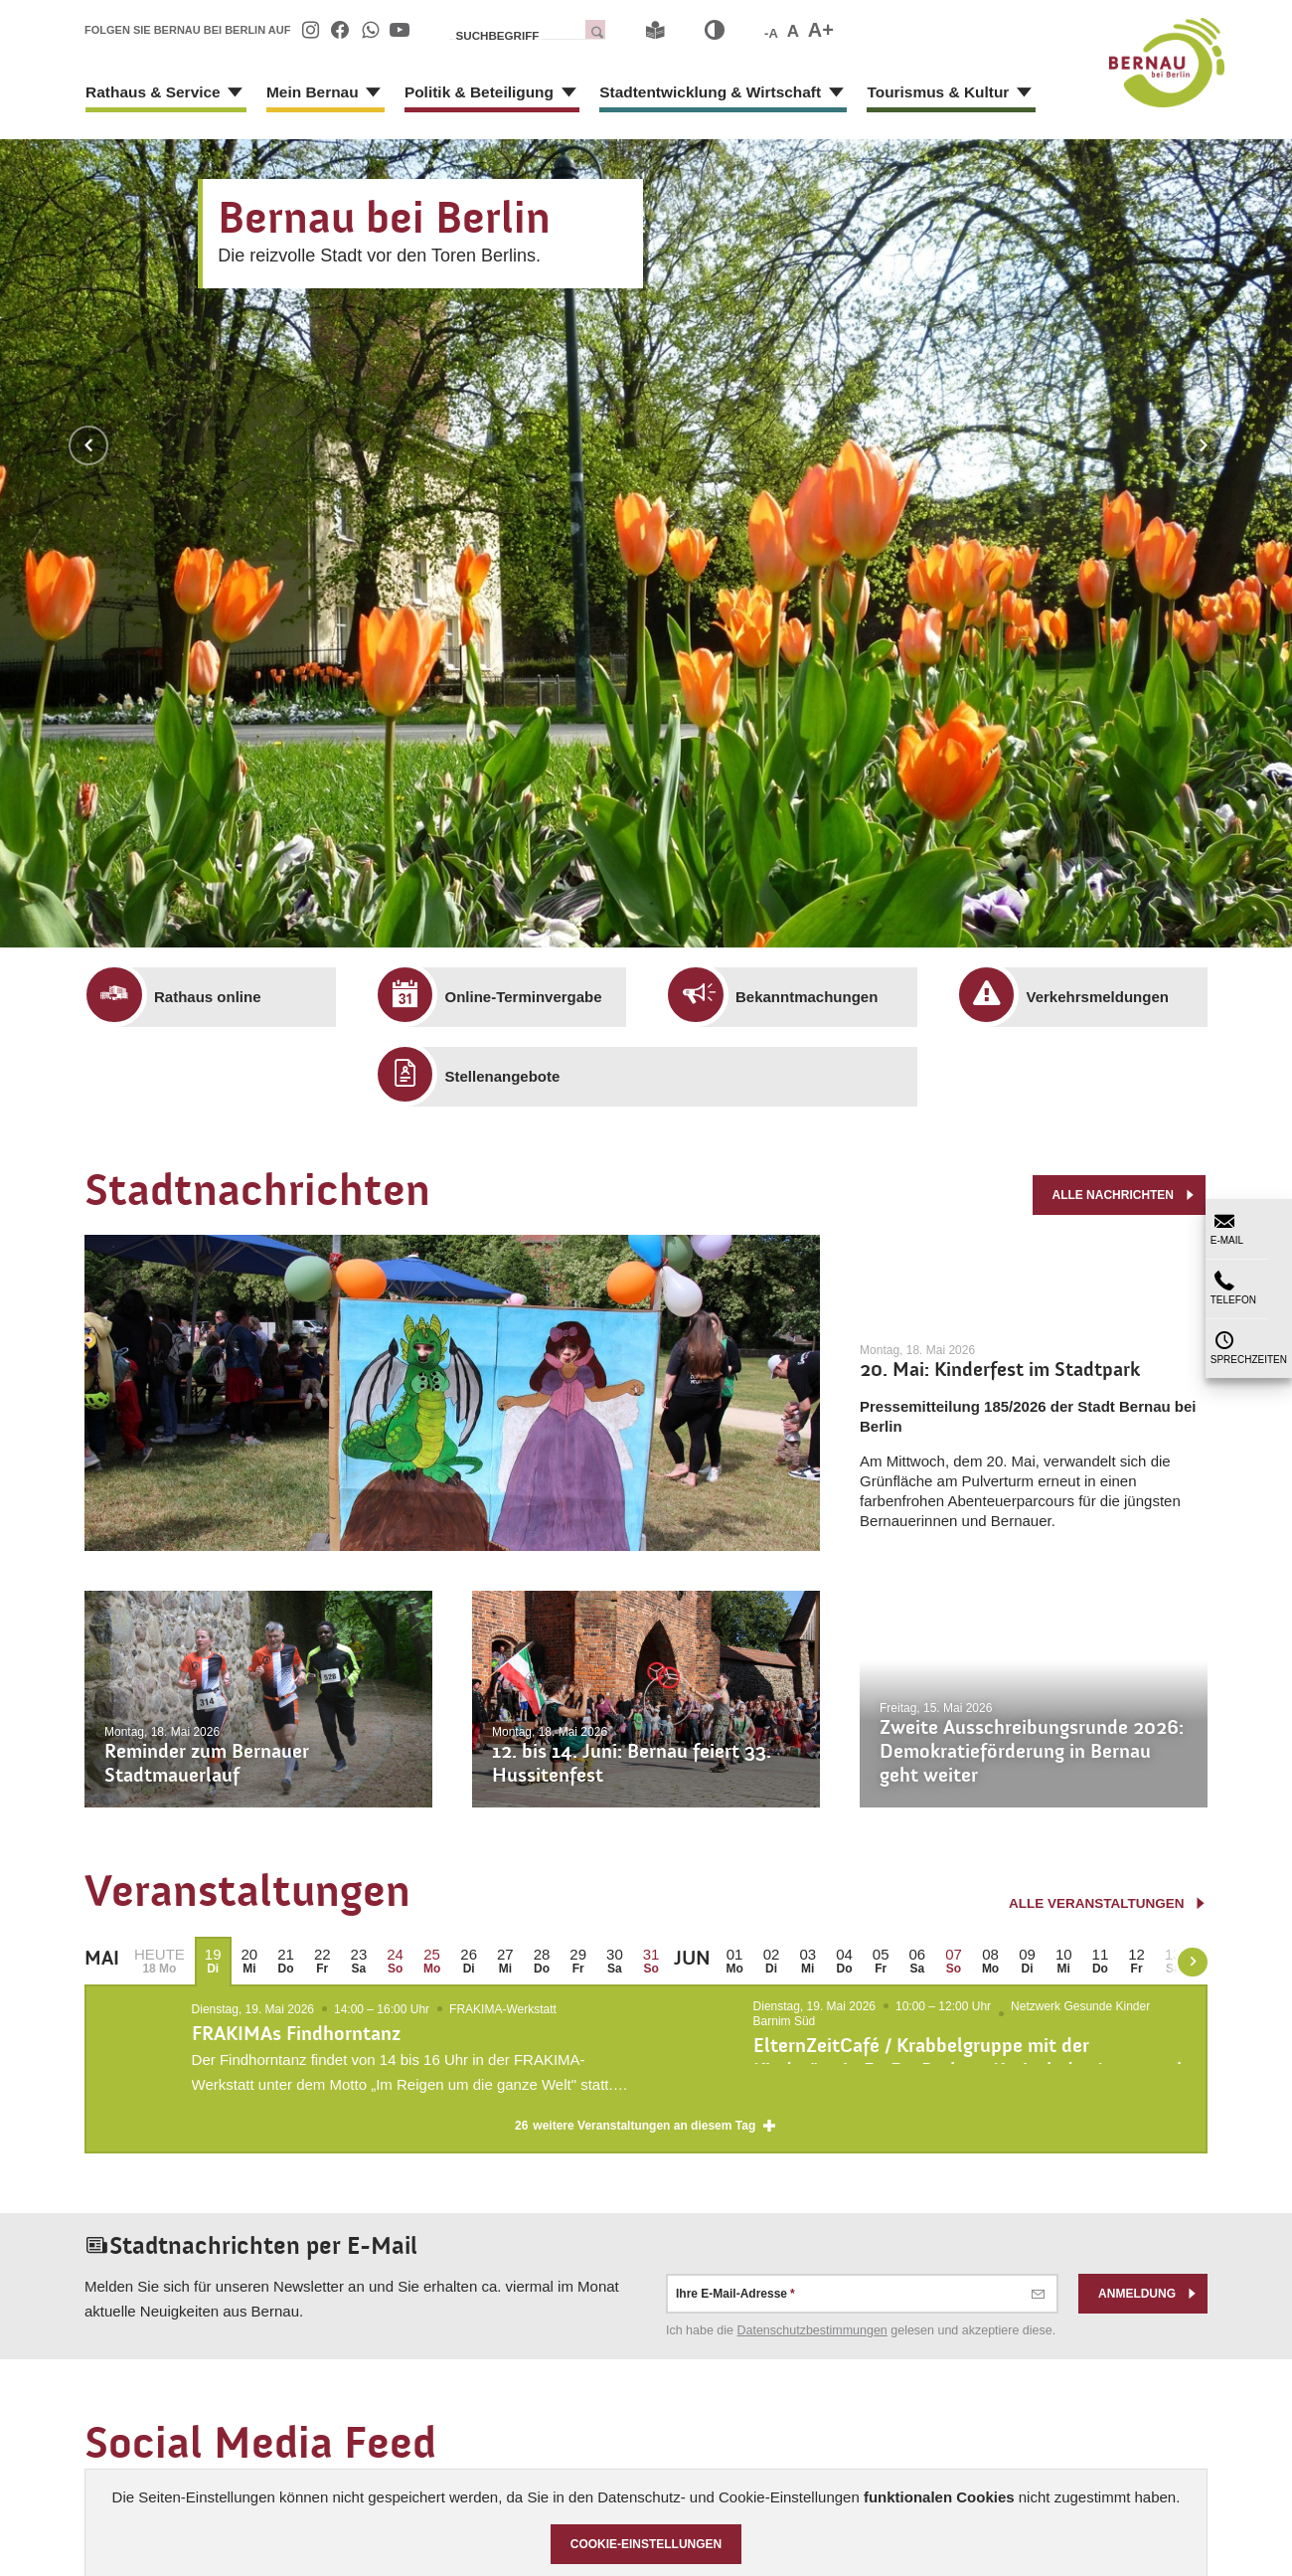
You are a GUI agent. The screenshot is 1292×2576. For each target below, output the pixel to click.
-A (771, 33)
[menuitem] (310, 30)
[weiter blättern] (1193, 1961)
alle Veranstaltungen (1105, 1904)
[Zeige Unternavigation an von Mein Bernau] (351, 99)
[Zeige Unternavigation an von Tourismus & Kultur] (954, 99)
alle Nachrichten (1123, 1191)
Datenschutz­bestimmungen (812, 2352)
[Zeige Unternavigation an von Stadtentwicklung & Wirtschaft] (779, 99)
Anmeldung (1148, 2315)
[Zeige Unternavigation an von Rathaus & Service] (222, 99)
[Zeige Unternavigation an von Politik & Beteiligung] (533, 99)
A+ (821, 30)
